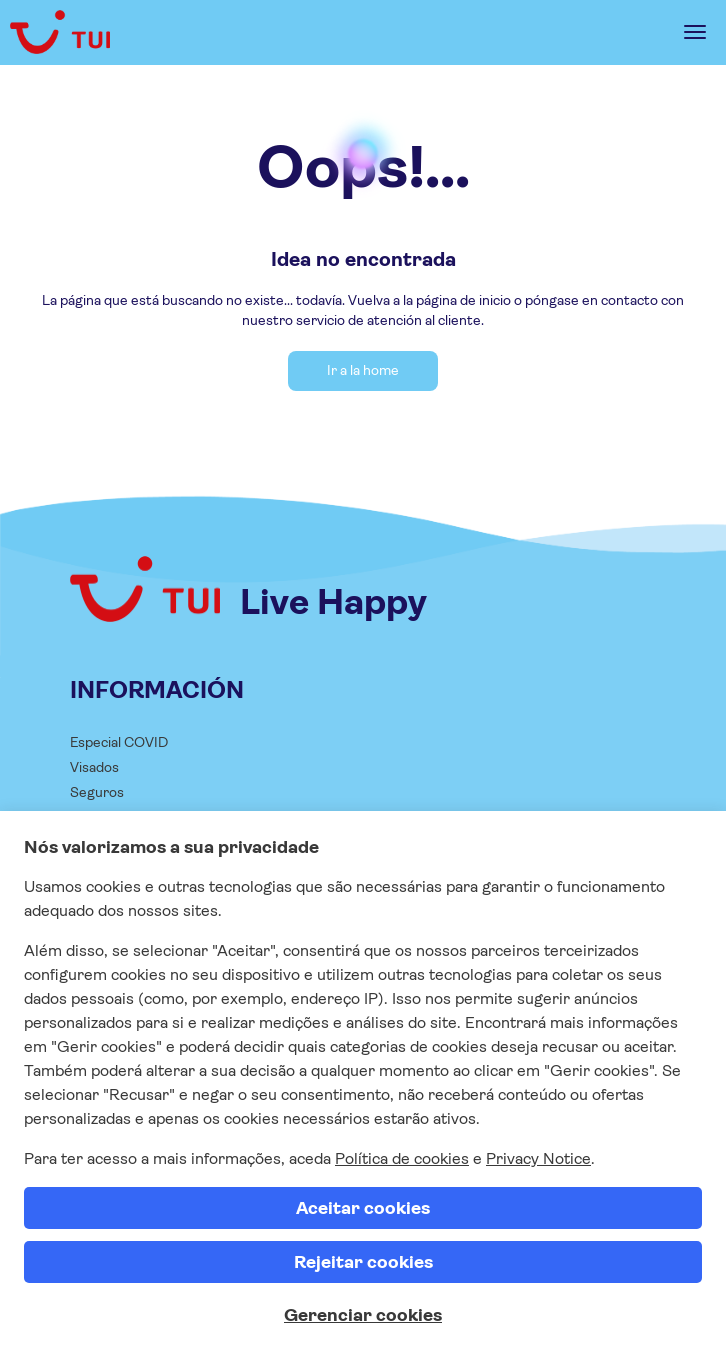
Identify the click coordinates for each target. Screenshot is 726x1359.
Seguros (97, 792)
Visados (94, 767)
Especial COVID (119, 742)
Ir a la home (363, 370)
